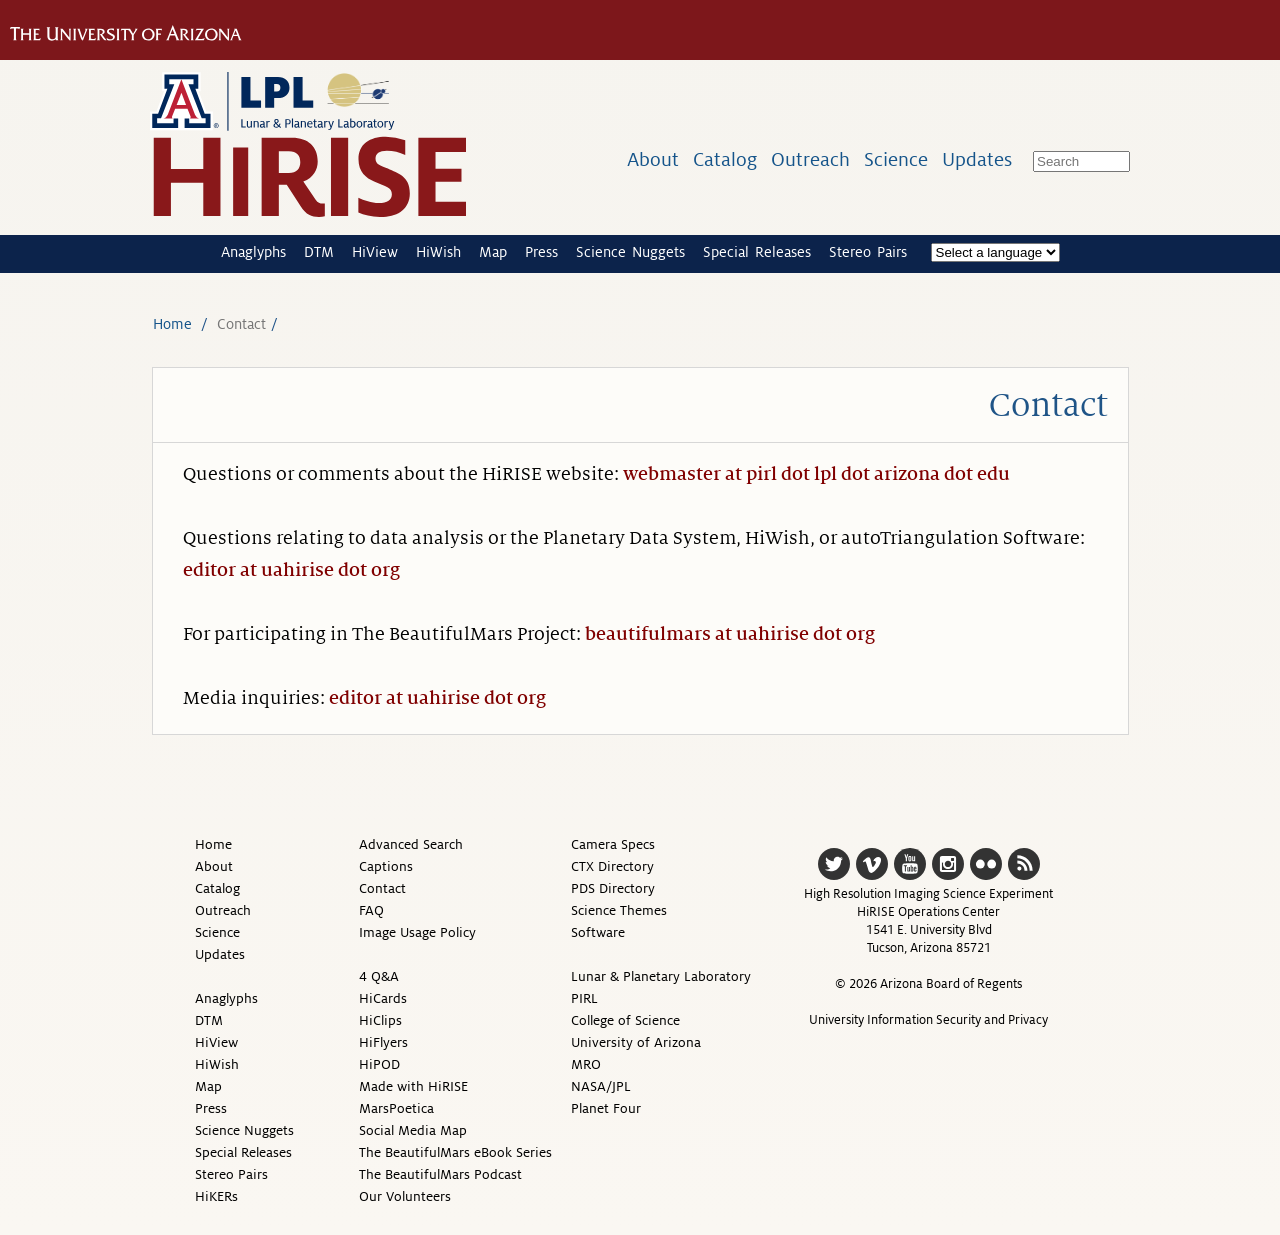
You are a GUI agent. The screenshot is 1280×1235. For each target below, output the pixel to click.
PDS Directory (613, 888)
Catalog (725, 159)
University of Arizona (636, 1042)
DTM (319, 252)
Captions (386, 866)
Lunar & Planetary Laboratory (661, 976)
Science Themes (619, 910)
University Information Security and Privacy (928, 1020)
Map (493, 252)
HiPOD (379, 1064)
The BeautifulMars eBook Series (455, 1152)
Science (896, 159)
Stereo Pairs (868, 252)
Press (541, 252)
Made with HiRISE (413, 1086)
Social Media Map (413, 1130)
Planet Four (606, 1108)
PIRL (584, 998)
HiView (375, 252)
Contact (382, 888)
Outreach (810, 159)
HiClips (380, 1020)
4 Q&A (379, 976)
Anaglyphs (253, 252)
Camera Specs (613, 844)
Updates (977, 159)
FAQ (371, 910)
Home (172, 324)
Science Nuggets (630, 252)
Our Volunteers (405, 1196)
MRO (586, 1064)
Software (598, 932)
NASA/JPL (601, 1086)
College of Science (625, 1020)
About (653, 159)
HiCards (383, 998)
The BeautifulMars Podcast (440, 1174)
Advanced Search (411, 844)
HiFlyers (383, 1042)
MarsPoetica (396, 1108)
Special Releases (757, 252)
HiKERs (216, 1196)
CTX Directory (612, 866)
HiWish (438, 252)
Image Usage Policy (417, 932)
